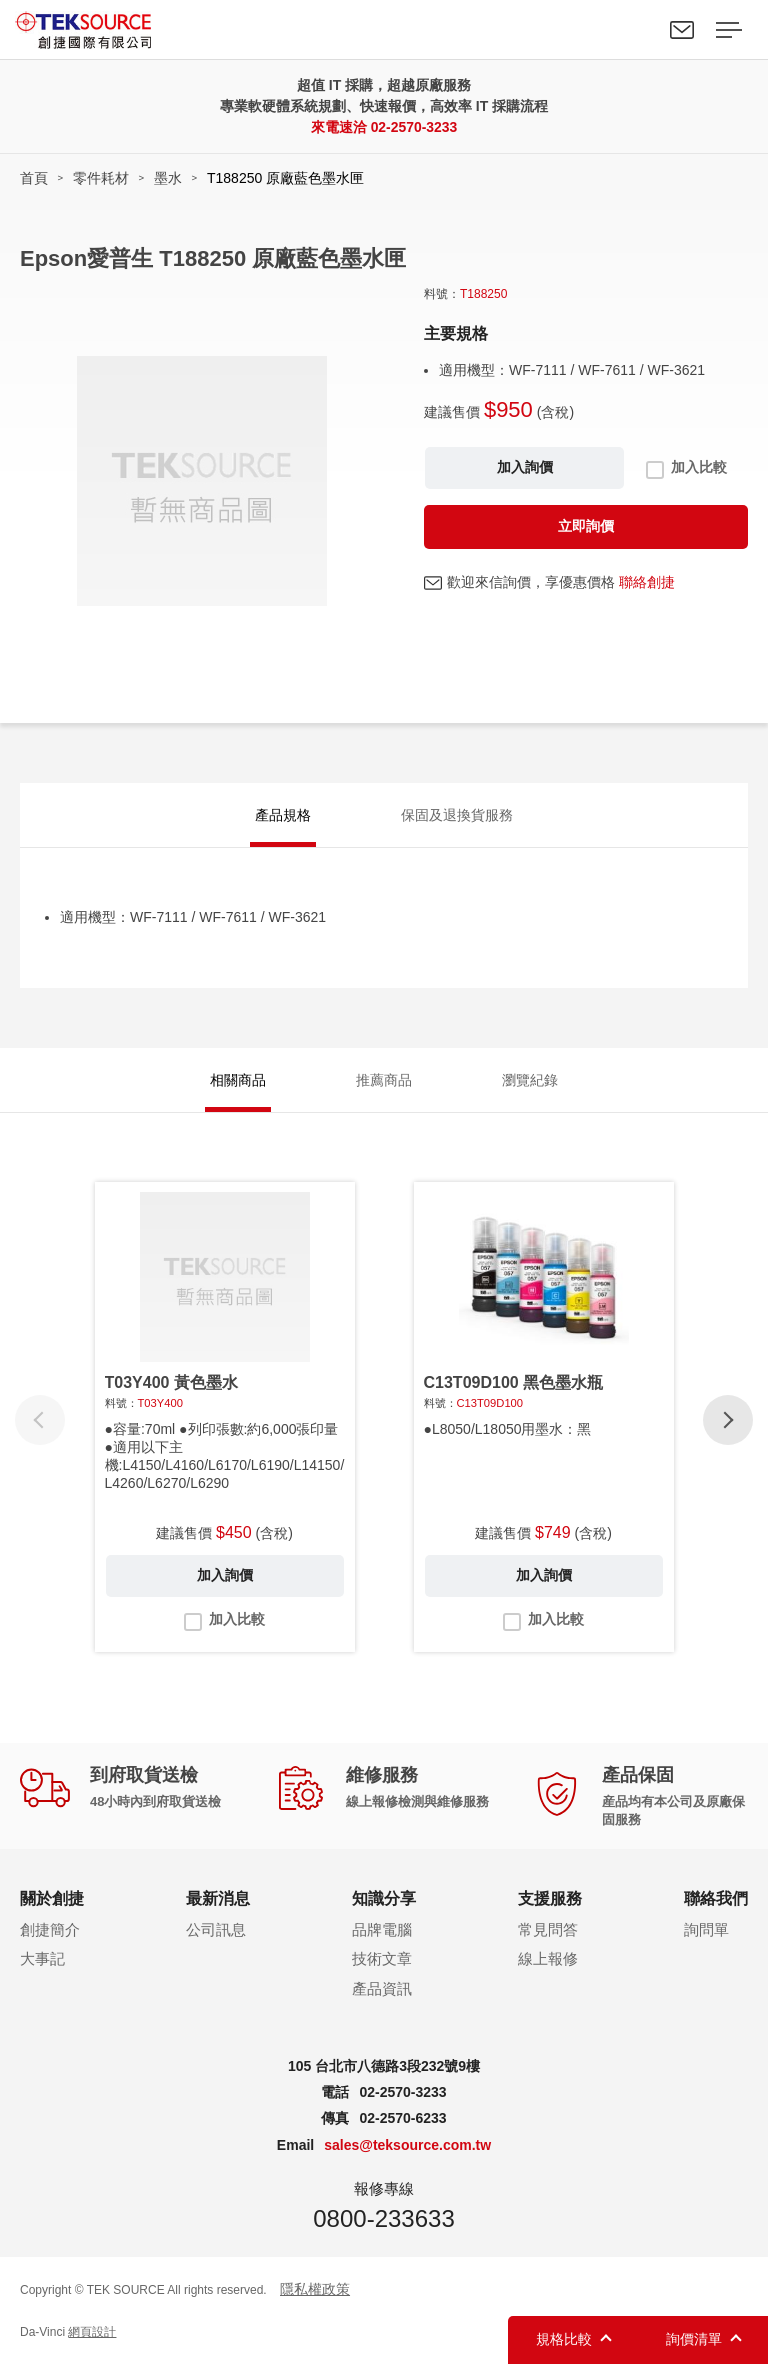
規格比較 (564, 2339)
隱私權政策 (315, 2289)
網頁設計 (92, 2333)
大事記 (42, 1959)
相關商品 (238, 1081)
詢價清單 (694, 2339)
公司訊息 (216, 1929)
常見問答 (548, 1929)
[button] (728, 1421)
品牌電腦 (382, 1929)
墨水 (168, 178)
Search (636, 30)
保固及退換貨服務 (457, 816)
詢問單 (706, 1929)
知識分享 (384, 1899)
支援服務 (550, 1899)
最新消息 (218, 1899)
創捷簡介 (50, 1929)
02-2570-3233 (413, 127)
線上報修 (548, 1959)
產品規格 (283, 816)
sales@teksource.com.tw (407, 2146)
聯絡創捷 (647, 582)
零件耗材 (101, 178)
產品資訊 (382, 1989)
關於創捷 (52, 1899)
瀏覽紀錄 (530, 1081)
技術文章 (382, 1959)
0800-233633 (383, 2218)
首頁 (34, 178)
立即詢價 (586, 526)
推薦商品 (384, 1081)
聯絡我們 (682, 30)
